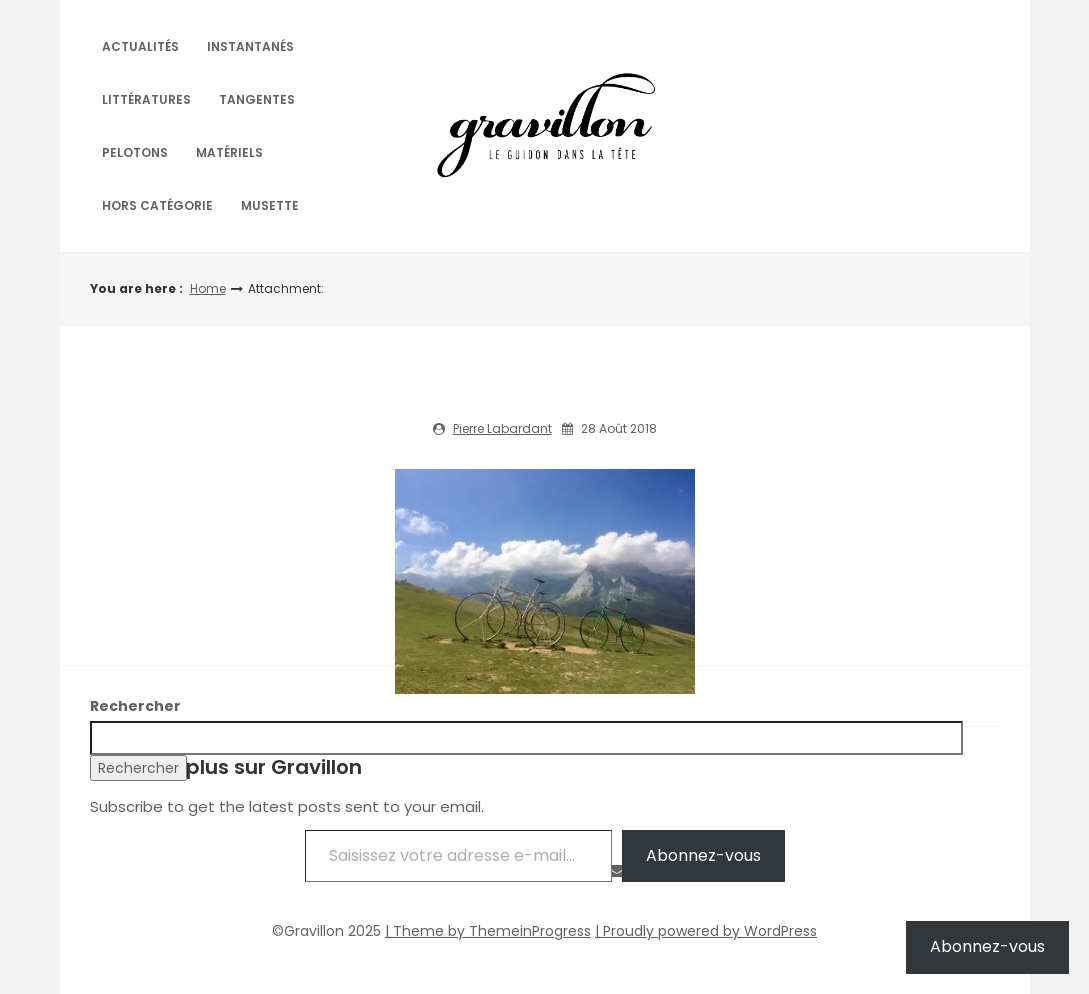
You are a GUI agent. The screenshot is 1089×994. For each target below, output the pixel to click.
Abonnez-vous (703, 855)
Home (208, 288)
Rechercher (135, 706)
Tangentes (257, 99)
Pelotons (135, 152)
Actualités (140, 46)
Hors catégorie (157, 205)
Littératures (146, 99)
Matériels (229, 152)
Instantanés (250, 46)
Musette (270, 205)
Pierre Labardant (502, 428)
